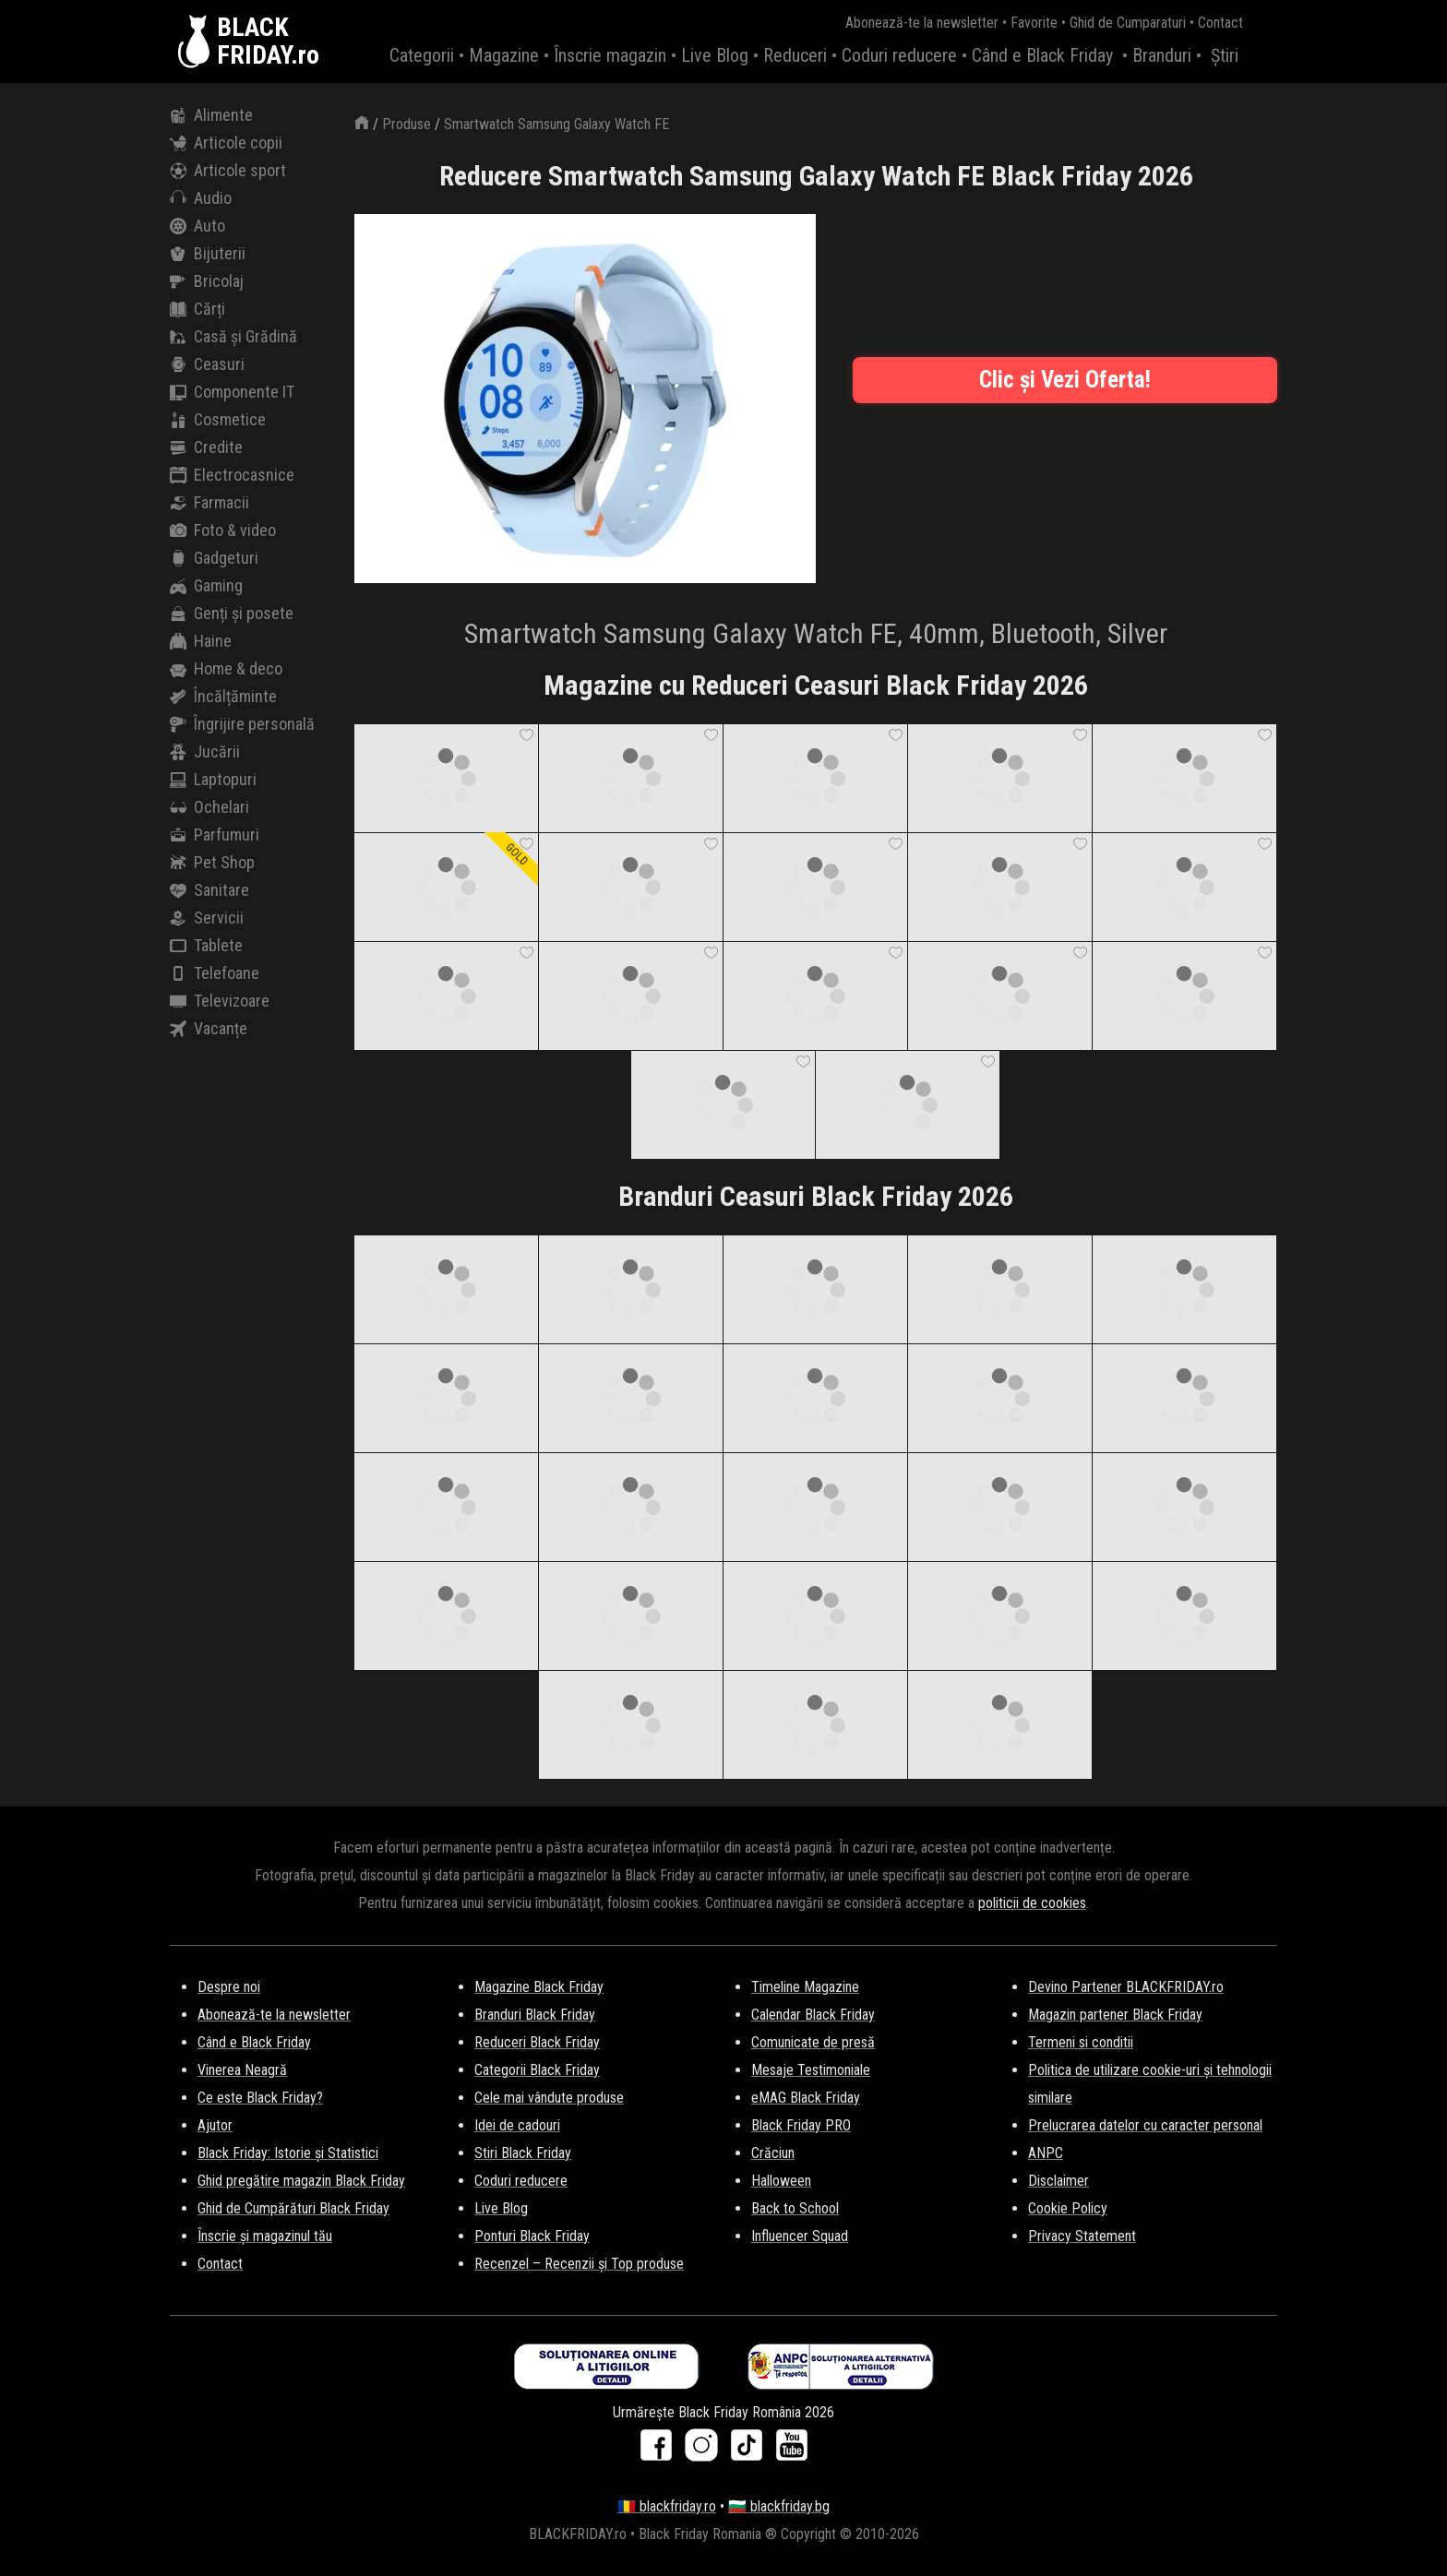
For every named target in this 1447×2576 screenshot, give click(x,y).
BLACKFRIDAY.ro (268, 41)
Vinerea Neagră (242, 2070)
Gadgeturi (214, 558)
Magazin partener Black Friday (1115, 2014)
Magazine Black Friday (539, 1987)
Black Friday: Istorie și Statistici (287, 2153)
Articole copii (226, 143)
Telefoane (214, 973)
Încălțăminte (223, 696)
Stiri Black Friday (522, 2153)
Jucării (205, 752)
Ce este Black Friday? (260, 2097)
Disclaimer (1058, 2180)
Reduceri (795, 55)
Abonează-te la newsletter (922, 22)
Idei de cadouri (517, 2125)
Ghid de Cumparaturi (1128, 22)
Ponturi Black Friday (532, 2236)
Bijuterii (207, 254)
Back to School (795, 2208)
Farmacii (209, 503)
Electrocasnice (232, 475)
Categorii (421, 55)
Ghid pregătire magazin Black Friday (301, 2180)
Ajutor (215, 2125)
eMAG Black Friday (805, 2097)
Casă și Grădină (233, 337)
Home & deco (226, 669)
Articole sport (228, 171)
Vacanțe (208, 1029)
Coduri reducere (899, 55)
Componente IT (232, 392)
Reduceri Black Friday (537, 2042)
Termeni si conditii (1080, 2042)
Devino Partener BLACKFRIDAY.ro (1126, 1987)
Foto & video (223, 530)
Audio (201, 198)
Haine (201, 641)
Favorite (1034, 22)
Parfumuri (214, 835)
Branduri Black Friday (534, 2014)
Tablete (206, 946)
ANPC (1045, 2153)
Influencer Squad (799, 2236)
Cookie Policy (1067, 2208)
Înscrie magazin (610, 55)
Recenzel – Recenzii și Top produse (579, 2263)
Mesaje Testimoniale (810, 2070)
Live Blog (714, 55)
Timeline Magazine (805, 1987)
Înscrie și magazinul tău (264, 2236)
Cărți (197, 309)
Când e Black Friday (1042, 55)
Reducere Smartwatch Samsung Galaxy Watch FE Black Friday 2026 (816, 176)
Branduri (1161, 55)
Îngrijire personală (242, 724)
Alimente (211, 115)
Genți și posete (231, 613)
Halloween (781, 2180)
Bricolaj (207, 281)
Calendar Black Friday (813, 2014)
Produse (406, 124)
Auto (197, 226)
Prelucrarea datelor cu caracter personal (1145, 2125)
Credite (206, 447)
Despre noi (228, 1987)
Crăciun (773, 2153)
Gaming (206, 586)
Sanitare (209, 890)
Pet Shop (212, 863)
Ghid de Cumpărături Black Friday (293, 2208)
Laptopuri (213, 779)
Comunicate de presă (813, 2042)
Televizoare (219, 1001)
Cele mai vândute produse (549, 2097)
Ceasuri (207, 364)
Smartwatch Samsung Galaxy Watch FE (556, 124)
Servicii (207, 918)
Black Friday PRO (801, 2125)
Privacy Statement (1082, 2236)
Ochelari (209, 807)
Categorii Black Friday (537, 2070)
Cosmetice (218, 420)
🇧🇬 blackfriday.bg (779, 2506)
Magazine (504, 55)
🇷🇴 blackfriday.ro (666, 2506)
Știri (1224, 55)
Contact (1220, 22)
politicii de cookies (1032, 1903)
